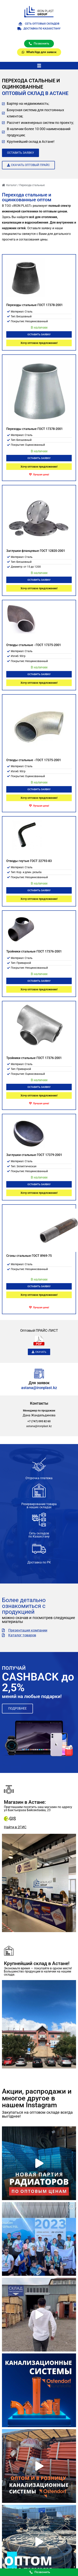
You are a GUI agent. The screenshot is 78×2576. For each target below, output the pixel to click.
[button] (39, 65)
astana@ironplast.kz (39, 1387)
